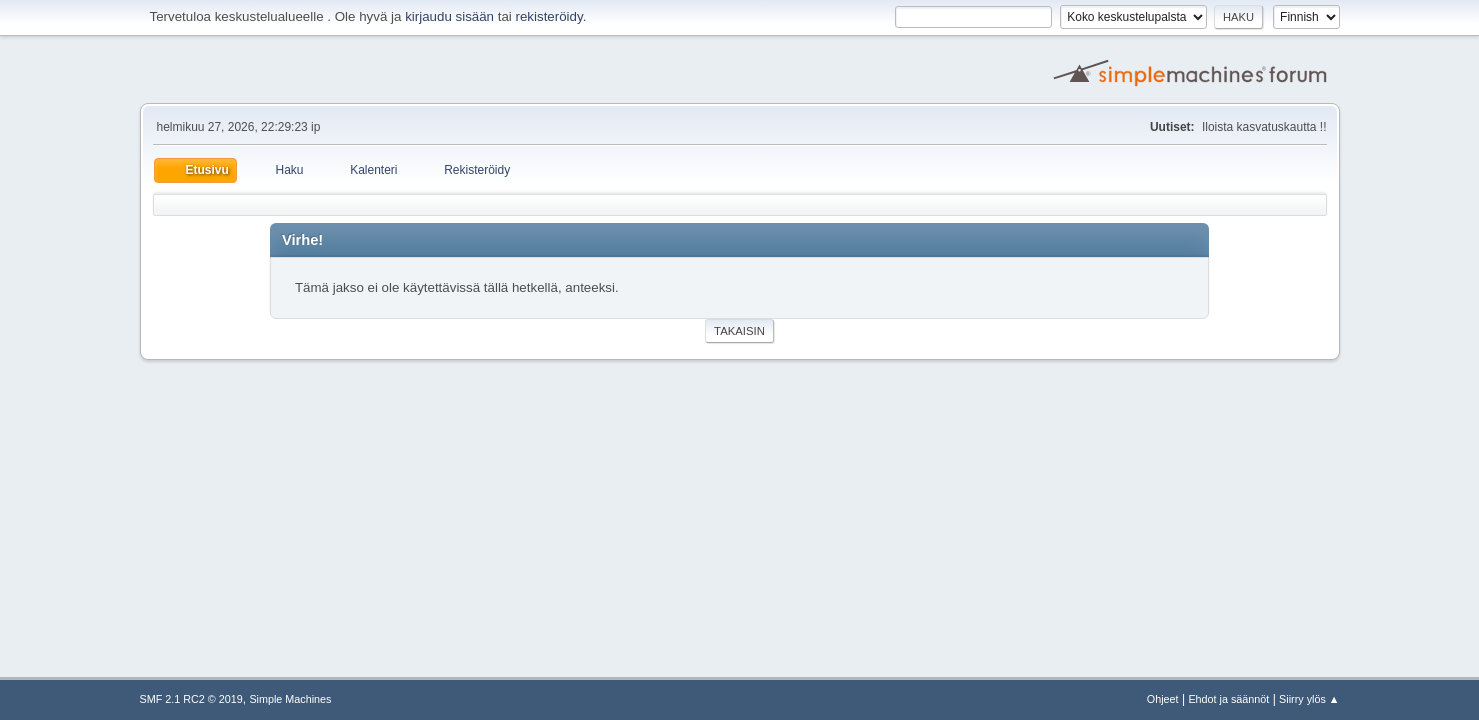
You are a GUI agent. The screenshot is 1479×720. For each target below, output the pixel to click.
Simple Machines (290, 699)
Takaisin (739, 331)
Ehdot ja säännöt (1228, 699)
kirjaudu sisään (449, 16)
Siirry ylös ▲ (1309, 699)
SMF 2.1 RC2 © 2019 (191, 699)
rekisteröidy (549, 16)
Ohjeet (1163, 699)
